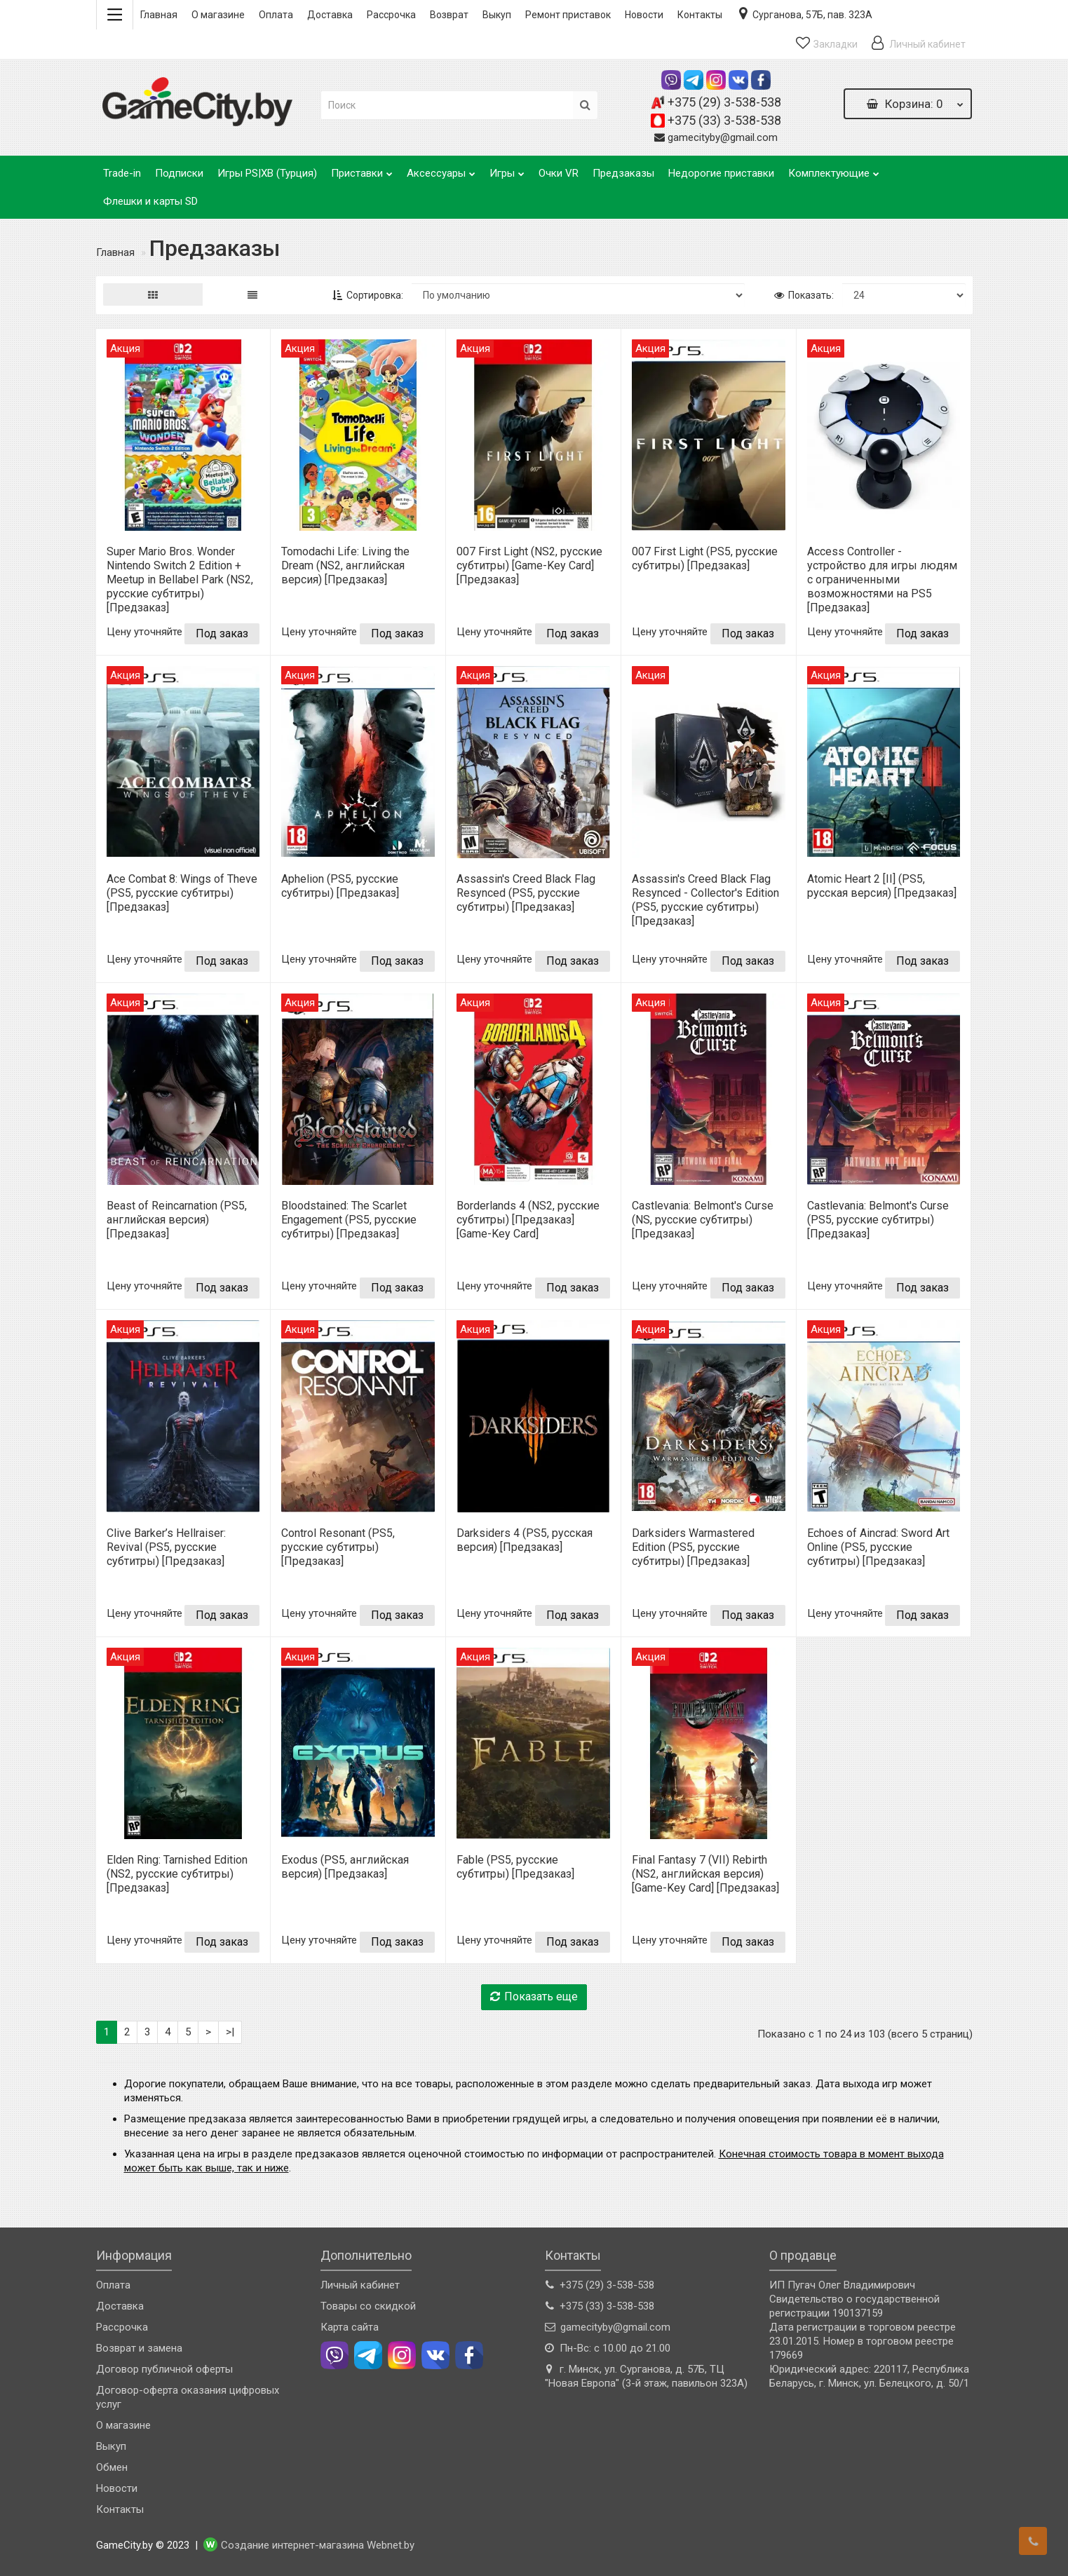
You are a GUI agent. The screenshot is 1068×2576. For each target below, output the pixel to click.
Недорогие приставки (721, 173)
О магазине (218, 14)
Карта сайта (349, 2327)
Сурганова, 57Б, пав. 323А (804, 13)
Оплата (276, 14)
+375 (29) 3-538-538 (724, 102)
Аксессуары (441, 169)
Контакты (699, 14)
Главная (158, 14)
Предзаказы (623, 173)
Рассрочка (391, 14)
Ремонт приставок (568, 14)
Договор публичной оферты (164, 2369)
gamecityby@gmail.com (723, 137)
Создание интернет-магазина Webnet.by (317, 2545)
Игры (507, 169)
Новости (644, 14)
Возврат (449, 14)
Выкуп (496, 14)
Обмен (112, 2467)
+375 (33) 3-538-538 (724, 120)
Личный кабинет (360, 2285)
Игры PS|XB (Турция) (267, 173)
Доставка (330, 14)
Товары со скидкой (368, 2306)
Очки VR (559, 173)
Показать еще (534, 1996)
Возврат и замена (139, 2348)
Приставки (362, 169)
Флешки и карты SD (150, 201)
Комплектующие (833, 169)
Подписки (179, 173)
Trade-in (122, 173)
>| (230, 2032)
